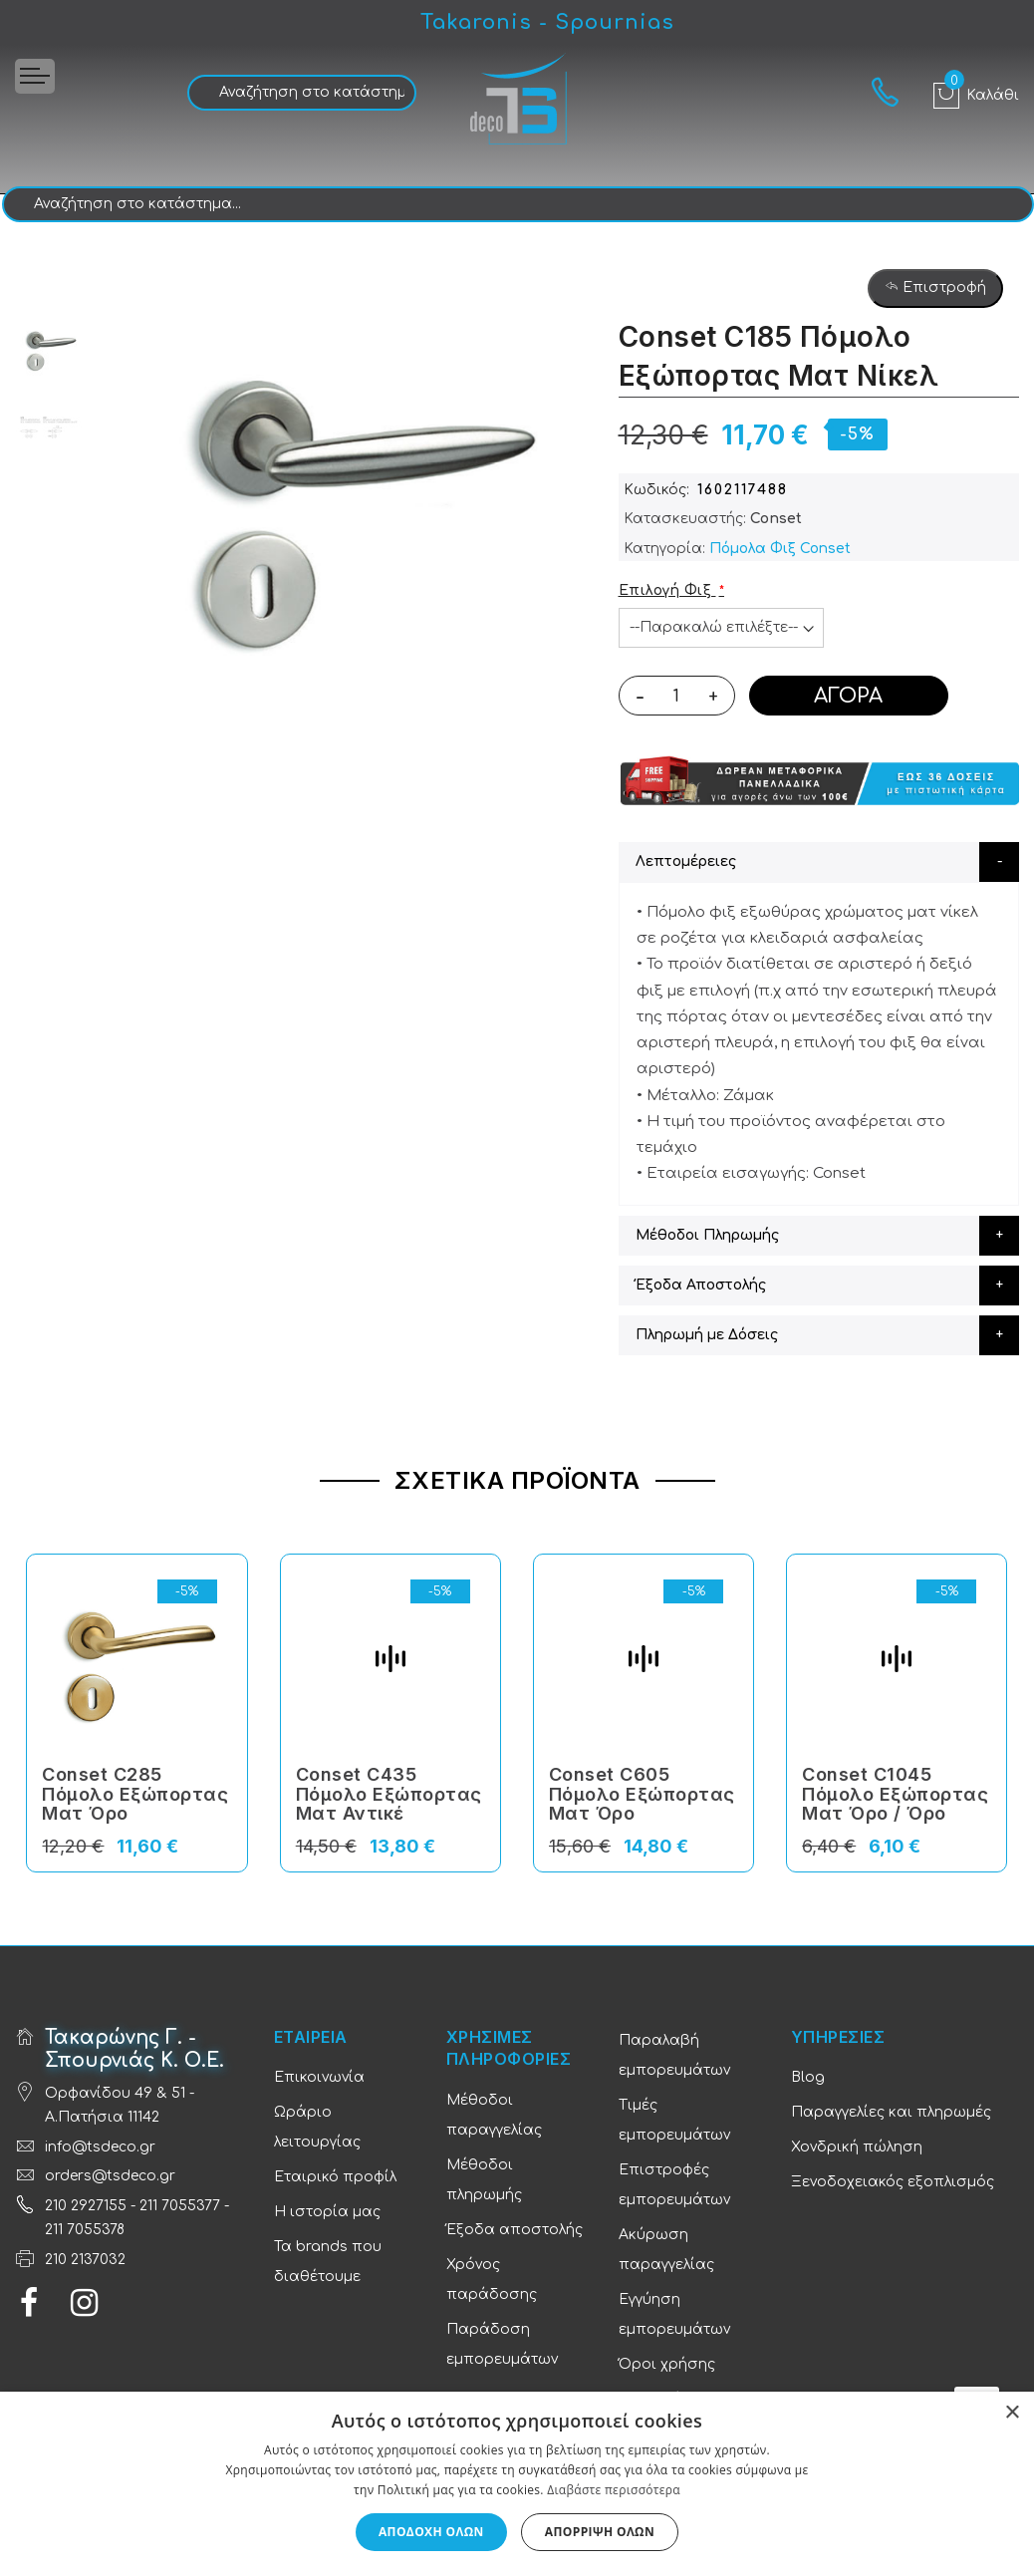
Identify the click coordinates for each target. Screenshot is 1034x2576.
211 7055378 (85, 2229)
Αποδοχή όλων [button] (431, 2531)
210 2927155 (86, 2205)
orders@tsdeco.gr (110, 2175)
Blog (808, 2077)
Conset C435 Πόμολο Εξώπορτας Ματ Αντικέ (389, 1794)
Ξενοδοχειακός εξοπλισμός (892, 2181)
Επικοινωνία (319, 2077)
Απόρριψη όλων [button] (599, 2531)
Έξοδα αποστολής (514, 2229)
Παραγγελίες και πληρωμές (891, 2112)
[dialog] (517, 2484)
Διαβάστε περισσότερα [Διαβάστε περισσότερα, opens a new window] (613, 2489)
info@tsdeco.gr (100, 2147)
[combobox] (301, 93)
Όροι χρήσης (667, 2364)
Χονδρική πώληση (856, 2147)
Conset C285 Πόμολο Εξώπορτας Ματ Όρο (135, 1794)
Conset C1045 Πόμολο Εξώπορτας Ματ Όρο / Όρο (895, 1794)
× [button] (1011, 2413)
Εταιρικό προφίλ (335, 2176)
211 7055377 (179, 2205)
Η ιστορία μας (327, 2211)
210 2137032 (85, 2259)
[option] (50, 349)
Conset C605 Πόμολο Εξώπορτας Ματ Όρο (642, 1794)
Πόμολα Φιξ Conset (780, 548)
